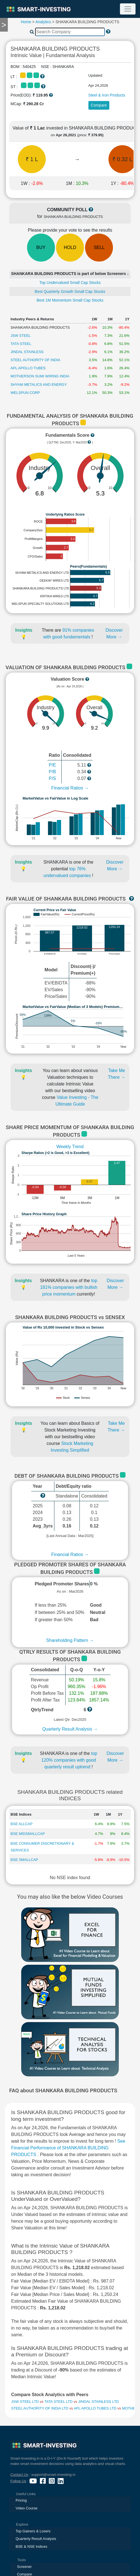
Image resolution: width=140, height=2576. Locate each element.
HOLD (70, 247)
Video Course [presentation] (27, 2508)
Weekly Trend (70, 1146)
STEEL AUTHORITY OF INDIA (35, 360)
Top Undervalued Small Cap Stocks (70, 282)
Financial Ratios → (70, 788)
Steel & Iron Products (106, 95)
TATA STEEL (21, 344)
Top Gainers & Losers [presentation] (33, 2531)
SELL (99, 247)
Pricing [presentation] (21, 2500)
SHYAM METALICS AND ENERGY (39, 384)
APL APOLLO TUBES (28, 368)
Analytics (43, 22)
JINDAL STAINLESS (27, 352)
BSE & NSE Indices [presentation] (31, 2546)
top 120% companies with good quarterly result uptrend (69, 1760)
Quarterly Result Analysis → (70, 1729)
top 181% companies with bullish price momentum (68, 1287)
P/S (52, 778)
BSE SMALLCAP (24, 1860)
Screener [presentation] (24, 2567)
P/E (52, 765)
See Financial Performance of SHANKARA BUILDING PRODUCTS (68, 2148)
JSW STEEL (21, 335)
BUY (40, 247)
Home (26, 22)
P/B (52, 771)
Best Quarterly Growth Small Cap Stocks (70, 291)
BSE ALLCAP (22, 1824)
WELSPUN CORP (25, 393)
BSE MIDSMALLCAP (28, 1834)
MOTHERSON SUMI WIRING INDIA (40, 376)
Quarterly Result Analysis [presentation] (36, 2539)
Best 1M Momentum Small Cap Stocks (70, 300)
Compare (99, 105)
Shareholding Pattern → (70, 1640)
